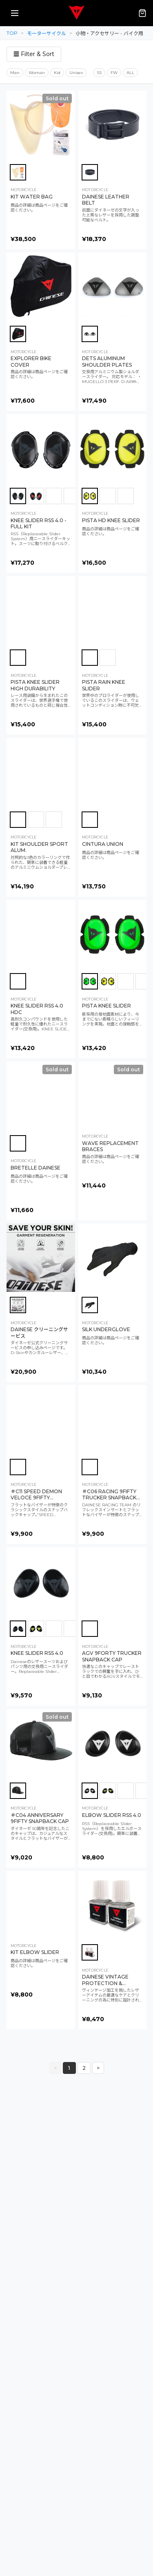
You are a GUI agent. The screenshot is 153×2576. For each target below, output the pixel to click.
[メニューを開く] (15, 13)
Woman (37, 72)
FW (114, 72)
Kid (57, 72)
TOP (12, 33)
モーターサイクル (46, 33)
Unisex (76, 72)
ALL (130, 72)
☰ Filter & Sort (33, 54)
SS (99, 72)
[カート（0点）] (142, 13)
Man (15, 72)
